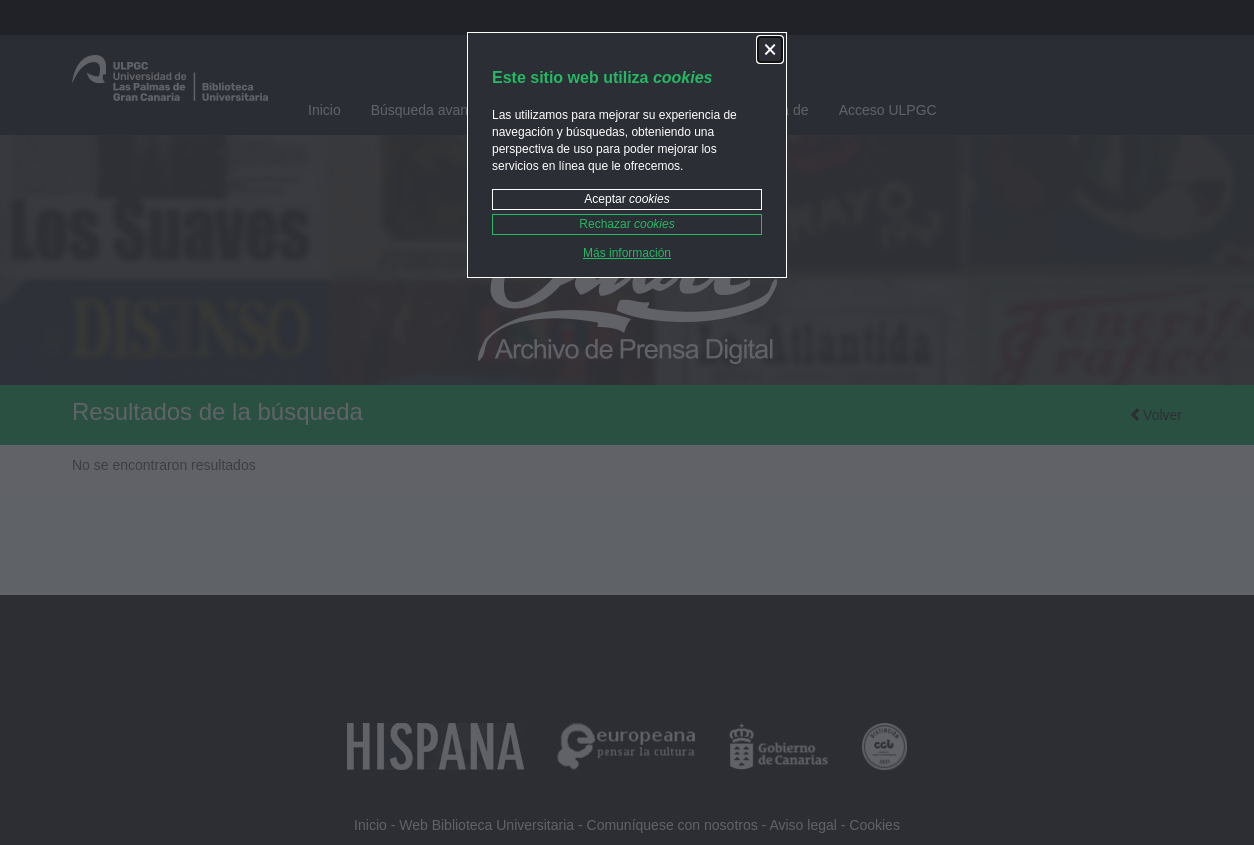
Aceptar (626, 199)
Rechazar (626, 224)
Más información (627, 253)
